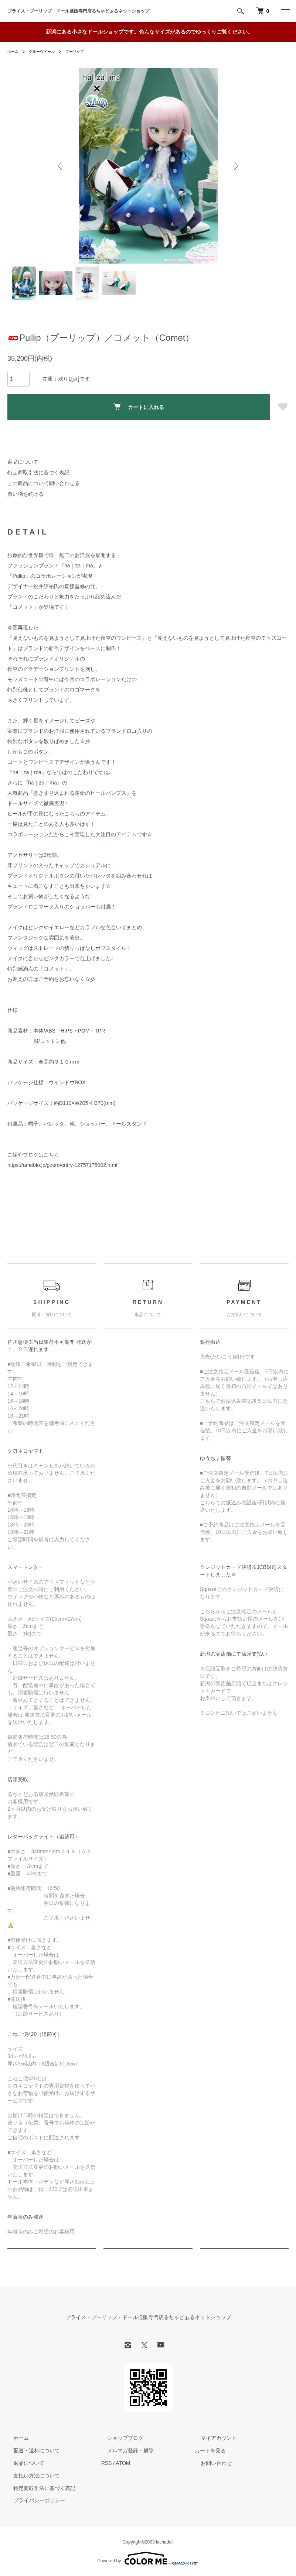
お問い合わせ (210, 2463)
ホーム (14, 51)
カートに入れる (138, 406)
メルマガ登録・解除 (124, 2450)
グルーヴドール (46, 51)
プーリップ (84, 51)
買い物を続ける (25, 494)
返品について (22, 462)
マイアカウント (213, 2438)
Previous (61, 165)
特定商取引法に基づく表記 (38, 472)
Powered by (148, 2558)
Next (235, 165)
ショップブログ (119, 2438)
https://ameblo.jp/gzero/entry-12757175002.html (62, 1165)
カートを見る (210, 2450)
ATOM (123, 2463)
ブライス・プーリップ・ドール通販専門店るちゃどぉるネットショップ (80, 11)
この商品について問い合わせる (43, 483)
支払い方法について (30, 2476)
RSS (106, 2463)
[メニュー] (285, 11)
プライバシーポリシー (33, 2501)
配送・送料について (30, 2450)
